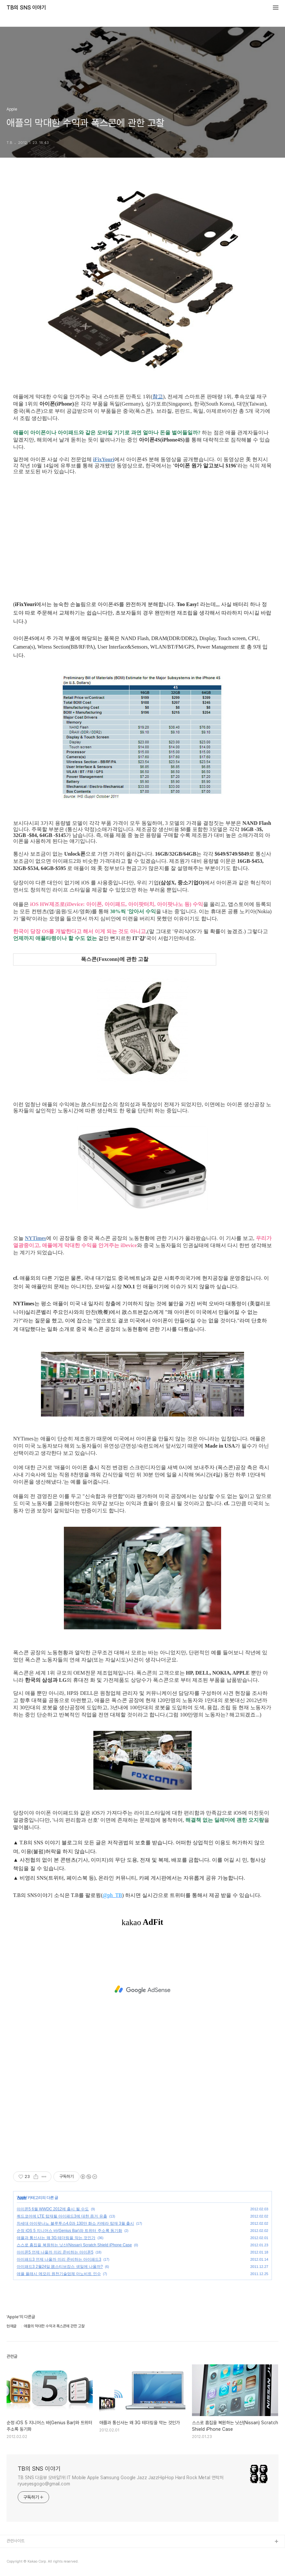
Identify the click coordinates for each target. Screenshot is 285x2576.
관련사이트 (16, 2540)
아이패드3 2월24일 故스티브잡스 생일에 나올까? (60, 2266)
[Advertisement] (142, 1989)
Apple (21, 2197)
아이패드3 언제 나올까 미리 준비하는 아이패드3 (59, 2259)
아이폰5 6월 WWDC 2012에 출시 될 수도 (53, 2209)
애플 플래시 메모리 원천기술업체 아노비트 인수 (59, 2273)
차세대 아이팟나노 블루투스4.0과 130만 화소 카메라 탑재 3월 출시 (75, 2223)
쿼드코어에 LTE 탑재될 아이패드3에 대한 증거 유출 (62, 2216)
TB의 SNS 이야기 (26, 8)
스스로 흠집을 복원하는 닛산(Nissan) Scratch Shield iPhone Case (74, 2245)
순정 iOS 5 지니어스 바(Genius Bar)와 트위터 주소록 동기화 (69, 2230)
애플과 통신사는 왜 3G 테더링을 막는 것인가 (56, 2238)
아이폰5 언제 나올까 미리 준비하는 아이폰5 (55, 2252)
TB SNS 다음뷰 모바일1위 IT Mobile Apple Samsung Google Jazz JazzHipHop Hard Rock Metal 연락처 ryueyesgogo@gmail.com (120, 2480)
